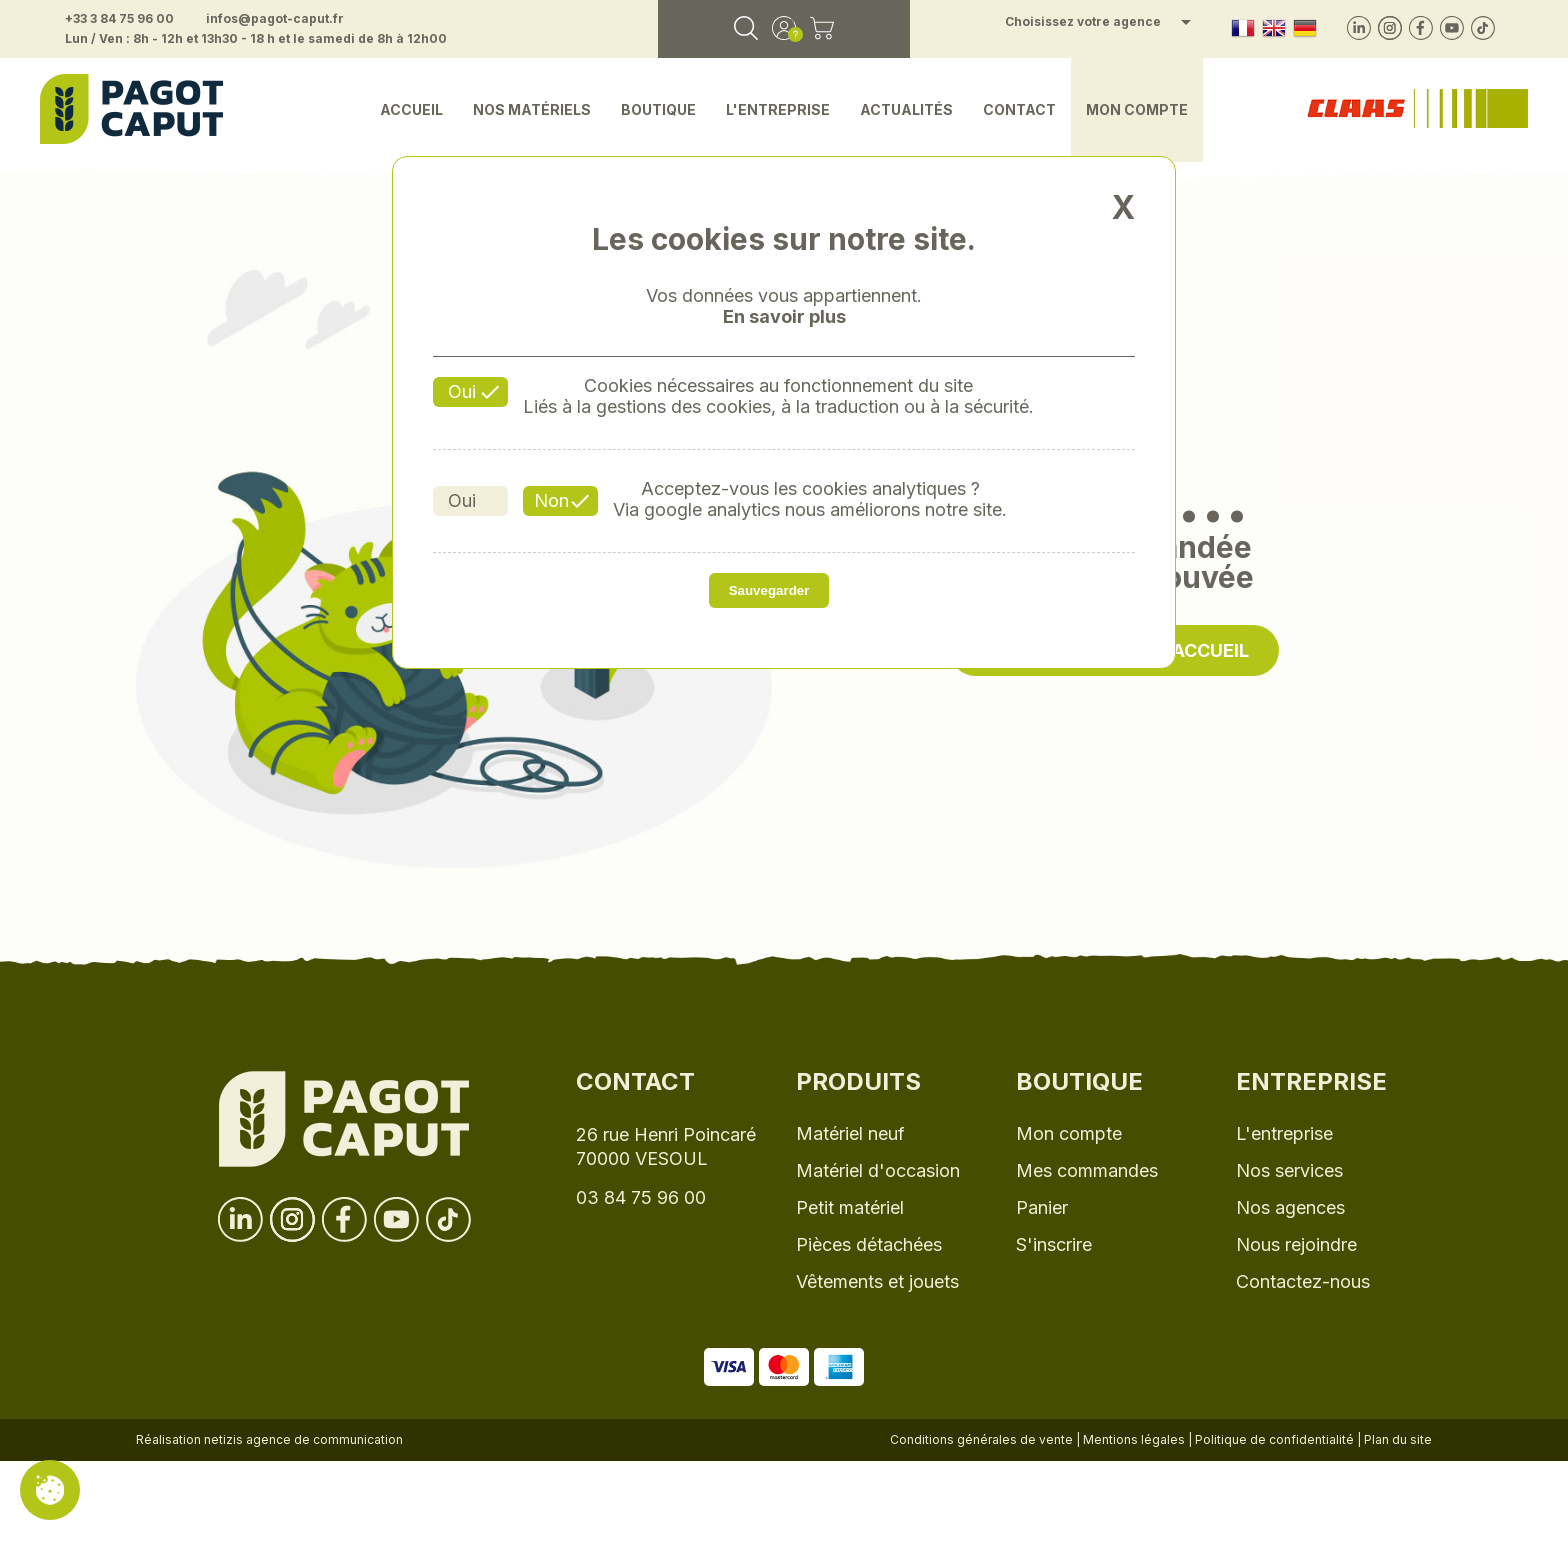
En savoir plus (784, 317)
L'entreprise (778, 109)
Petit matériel (850, 1207)
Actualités (906, 109)
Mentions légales (1134, 1439)
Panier (1042, 1207)
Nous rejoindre (1296, 1244)
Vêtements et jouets (877, 1281)
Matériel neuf (850, 1133)
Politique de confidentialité (1274, 1439)
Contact (1019, 109)
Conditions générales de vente (981, 1439)
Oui (462, 391)
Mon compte (1137, 109)
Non (551, 500)
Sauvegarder (769, 590)
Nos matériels (532, 109)
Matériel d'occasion (878, 1170)
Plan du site (1398, 1439)
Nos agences (1290, 1207)
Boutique (658, 109)
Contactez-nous (1303, 1281)
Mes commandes (1087, 1170)
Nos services (1289, 1170)
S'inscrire (1054, 1244)
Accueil (411, 109)
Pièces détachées (869, 1244)
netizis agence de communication (303, 1439)
